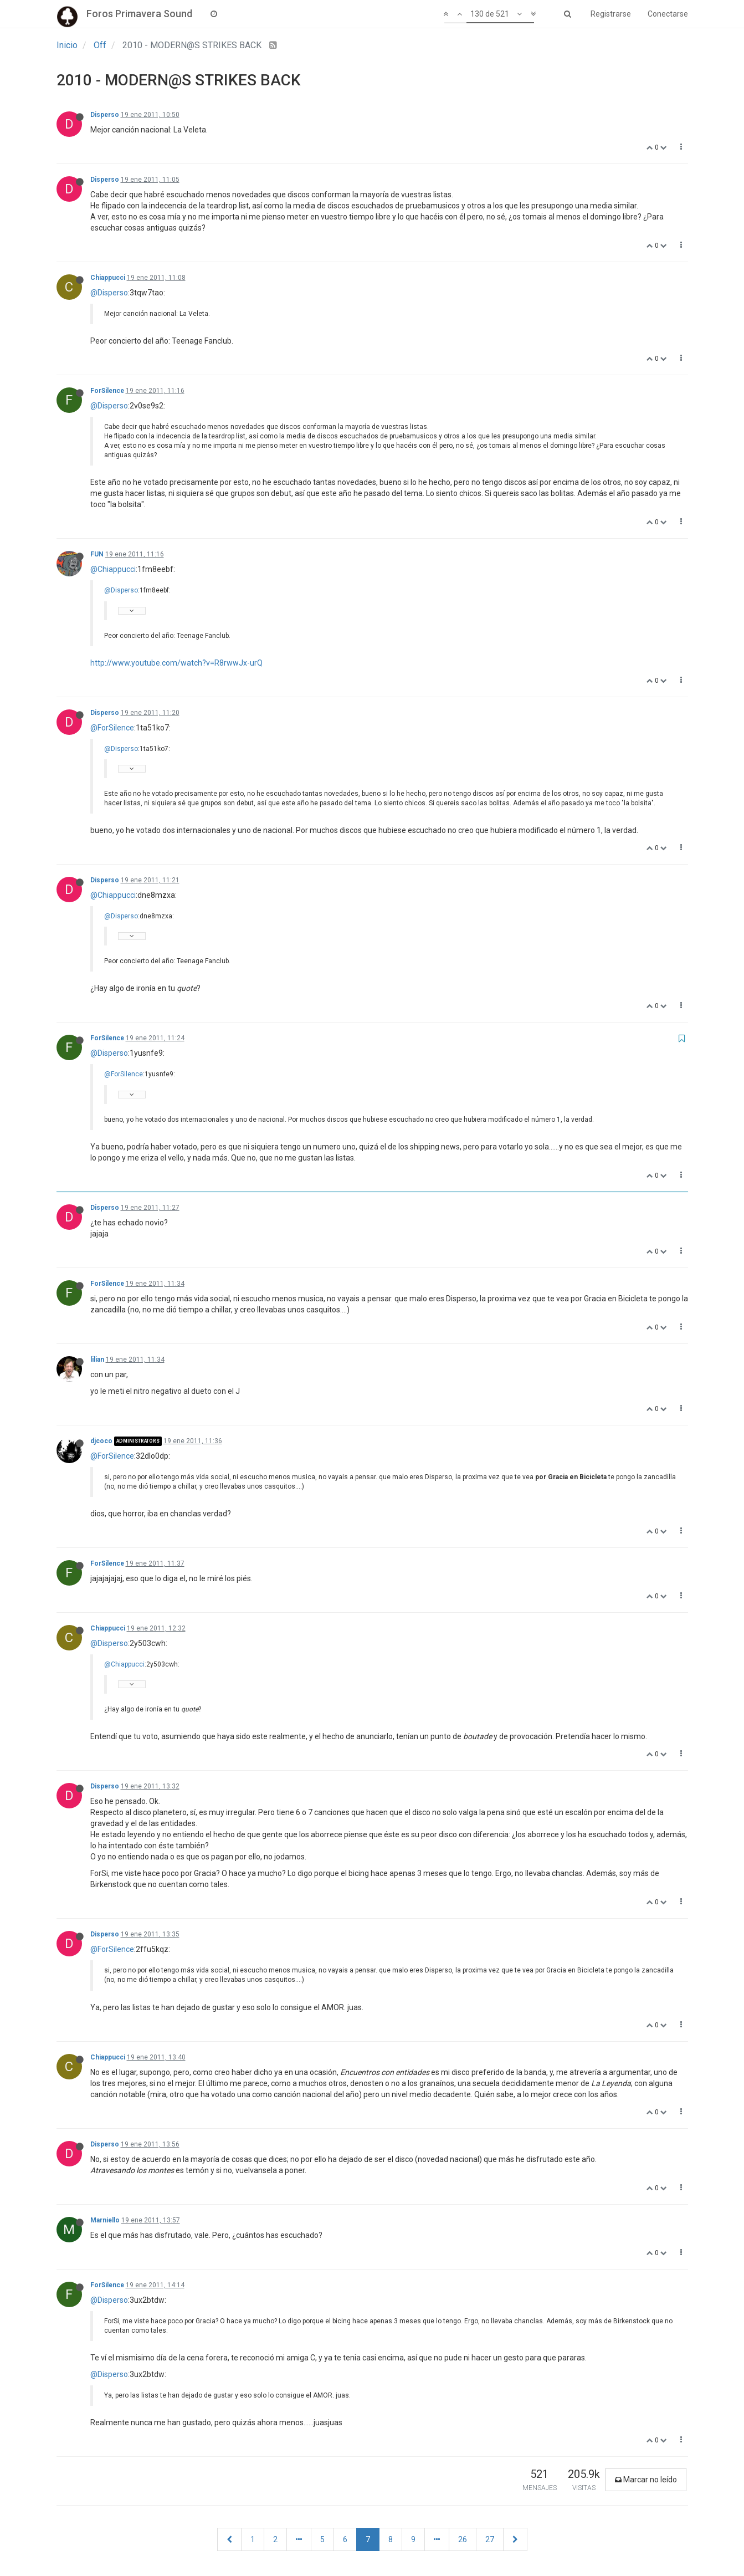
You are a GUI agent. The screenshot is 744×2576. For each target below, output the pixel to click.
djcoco (101, 1441)
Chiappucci (107, 278)
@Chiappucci (113, 569)
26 (462, 2539)
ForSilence (107, 391)
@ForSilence (112, 727)
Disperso (104, 115)
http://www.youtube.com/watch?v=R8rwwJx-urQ (176, 662)
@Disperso (109, 292)
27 (489, 2539)
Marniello (105, 2220)
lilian (97, 1359)
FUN (97, 554)
